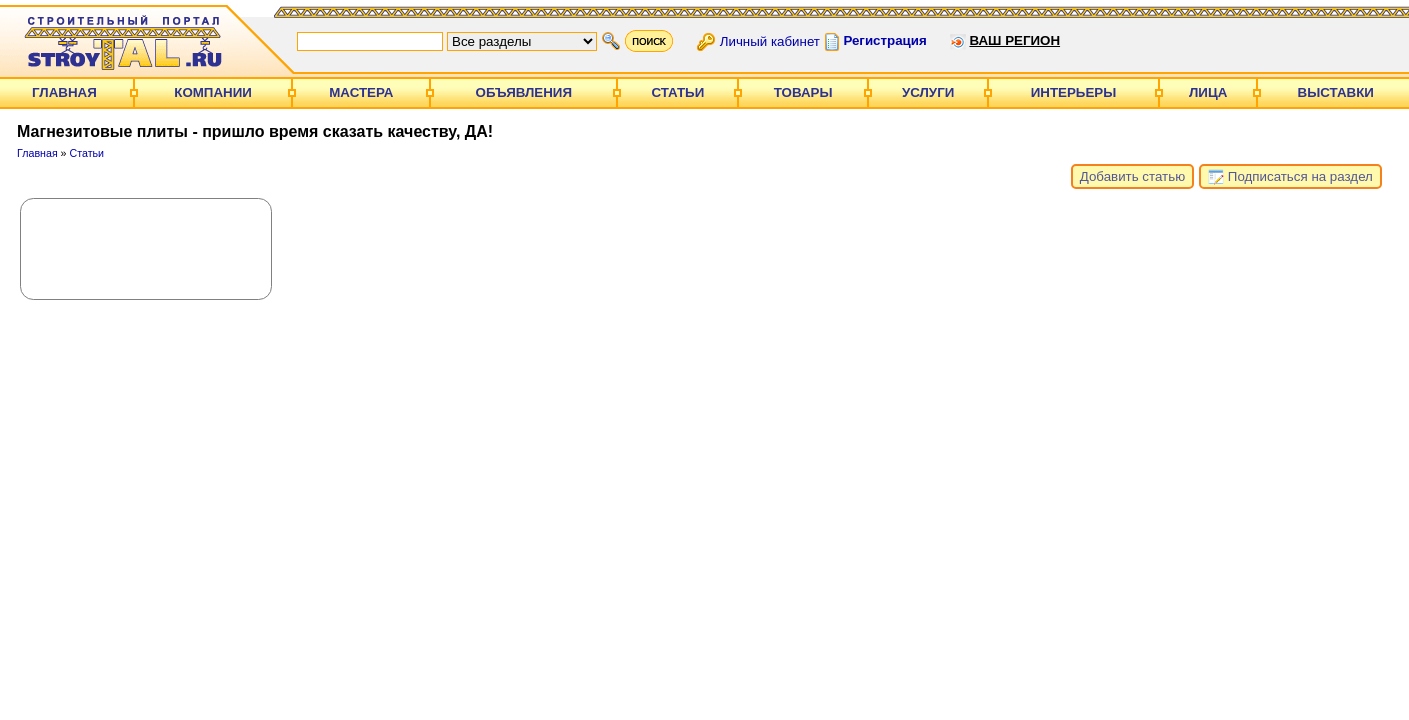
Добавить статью (1132, 176)
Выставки (1336, 92)
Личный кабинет (770, 40)
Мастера (361, 92)
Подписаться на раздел (1290, 177)
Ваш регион (1014, 40)
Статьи (677, 92)
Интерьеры (1074, 92)
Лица (1208, 92)
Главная (64, 92)
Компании (213, 92)
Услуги (928, 92)
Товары (803, 92)
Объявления (524, 92)
